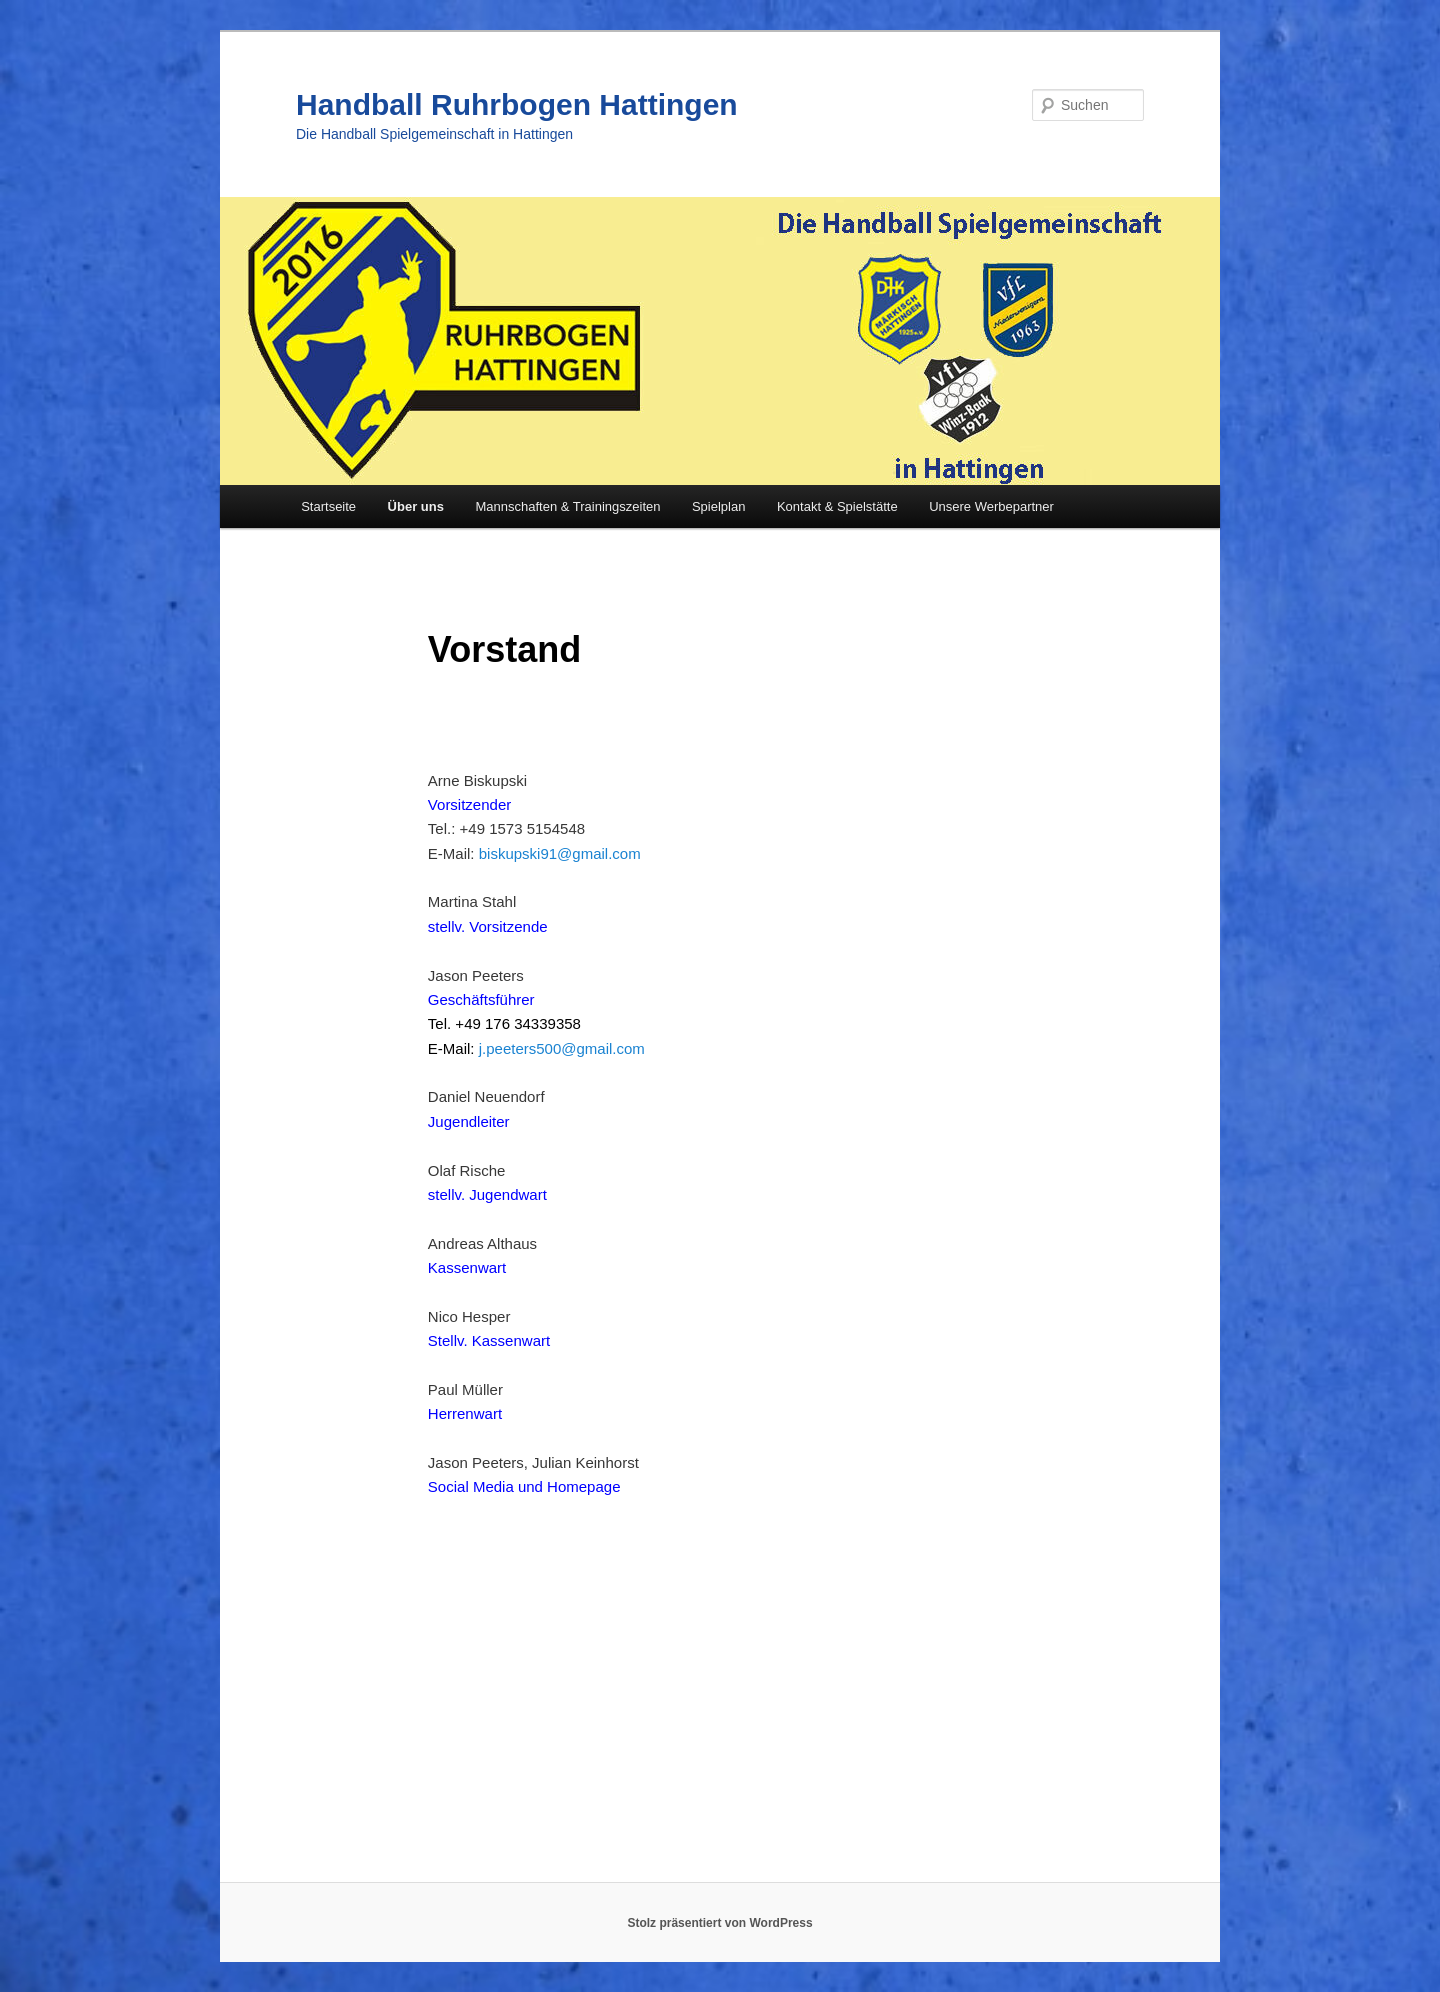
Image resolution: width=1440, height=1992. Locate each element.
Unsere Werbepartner (991, 506)
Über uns (416, 506)
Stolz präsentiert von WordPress (719, 1923)
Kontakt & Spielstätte (837, 506)
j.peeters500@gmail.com (562, 1048)
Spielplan (719, 506)
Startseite (328, 506)
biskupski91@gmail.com (560, 853)
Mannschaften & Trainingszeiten (567, 506)
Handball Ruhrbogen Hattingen (517, 104)
